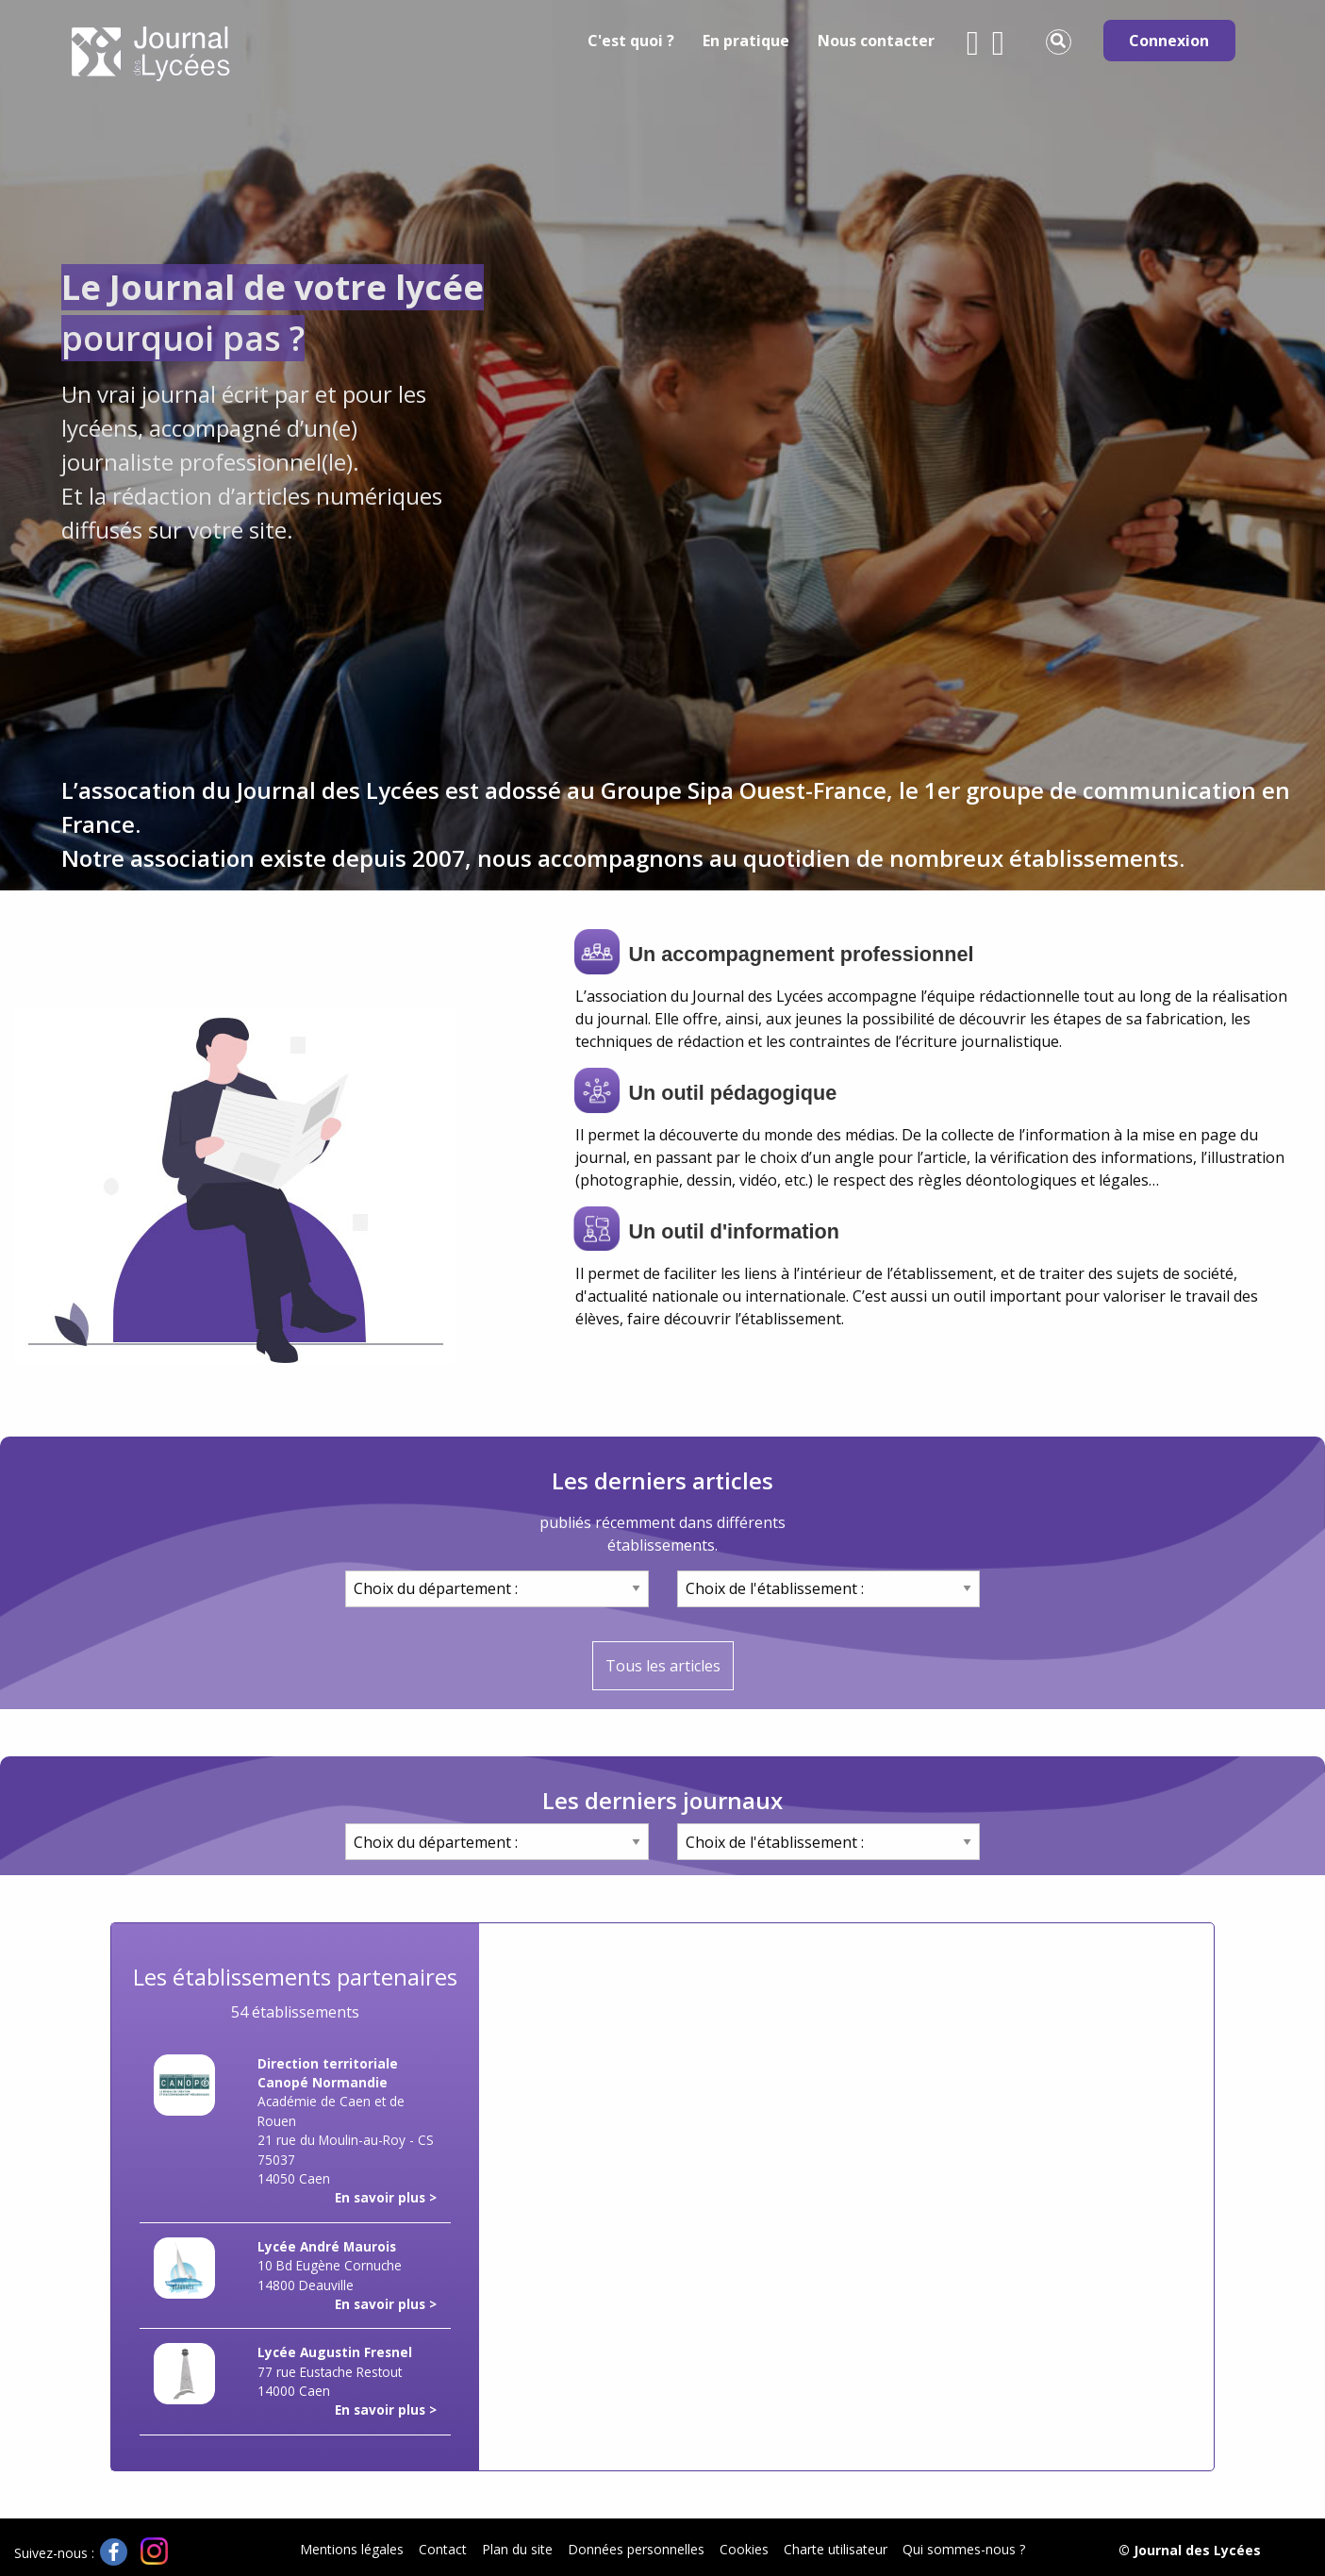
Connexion (1169, 40)
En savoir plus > (386, 2197)
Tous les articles (662, 1665)
